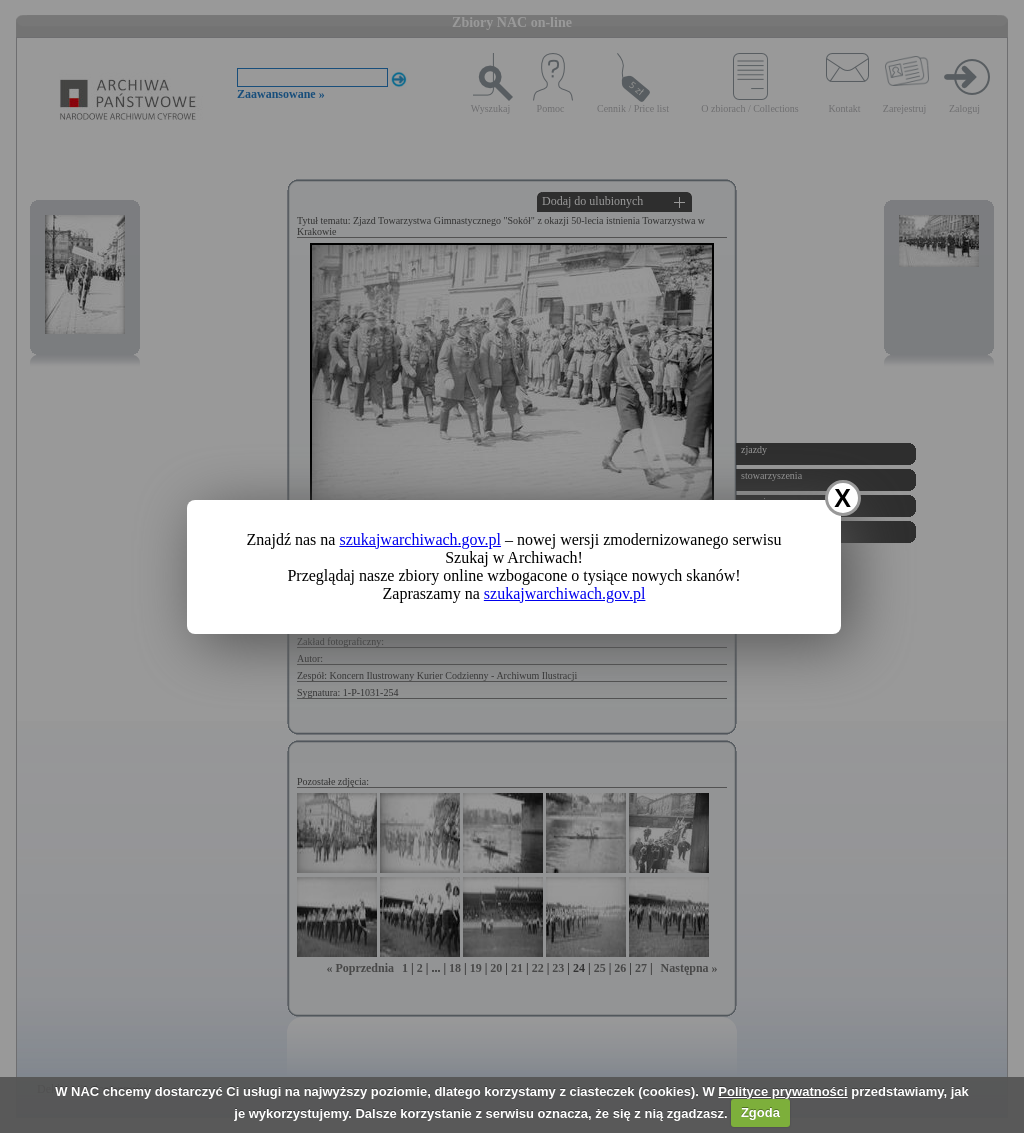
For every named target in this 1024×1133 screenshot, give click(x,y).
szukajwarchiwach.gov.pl (420, 539)
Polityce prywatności (782, 1091)
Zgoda (760, 1112)
